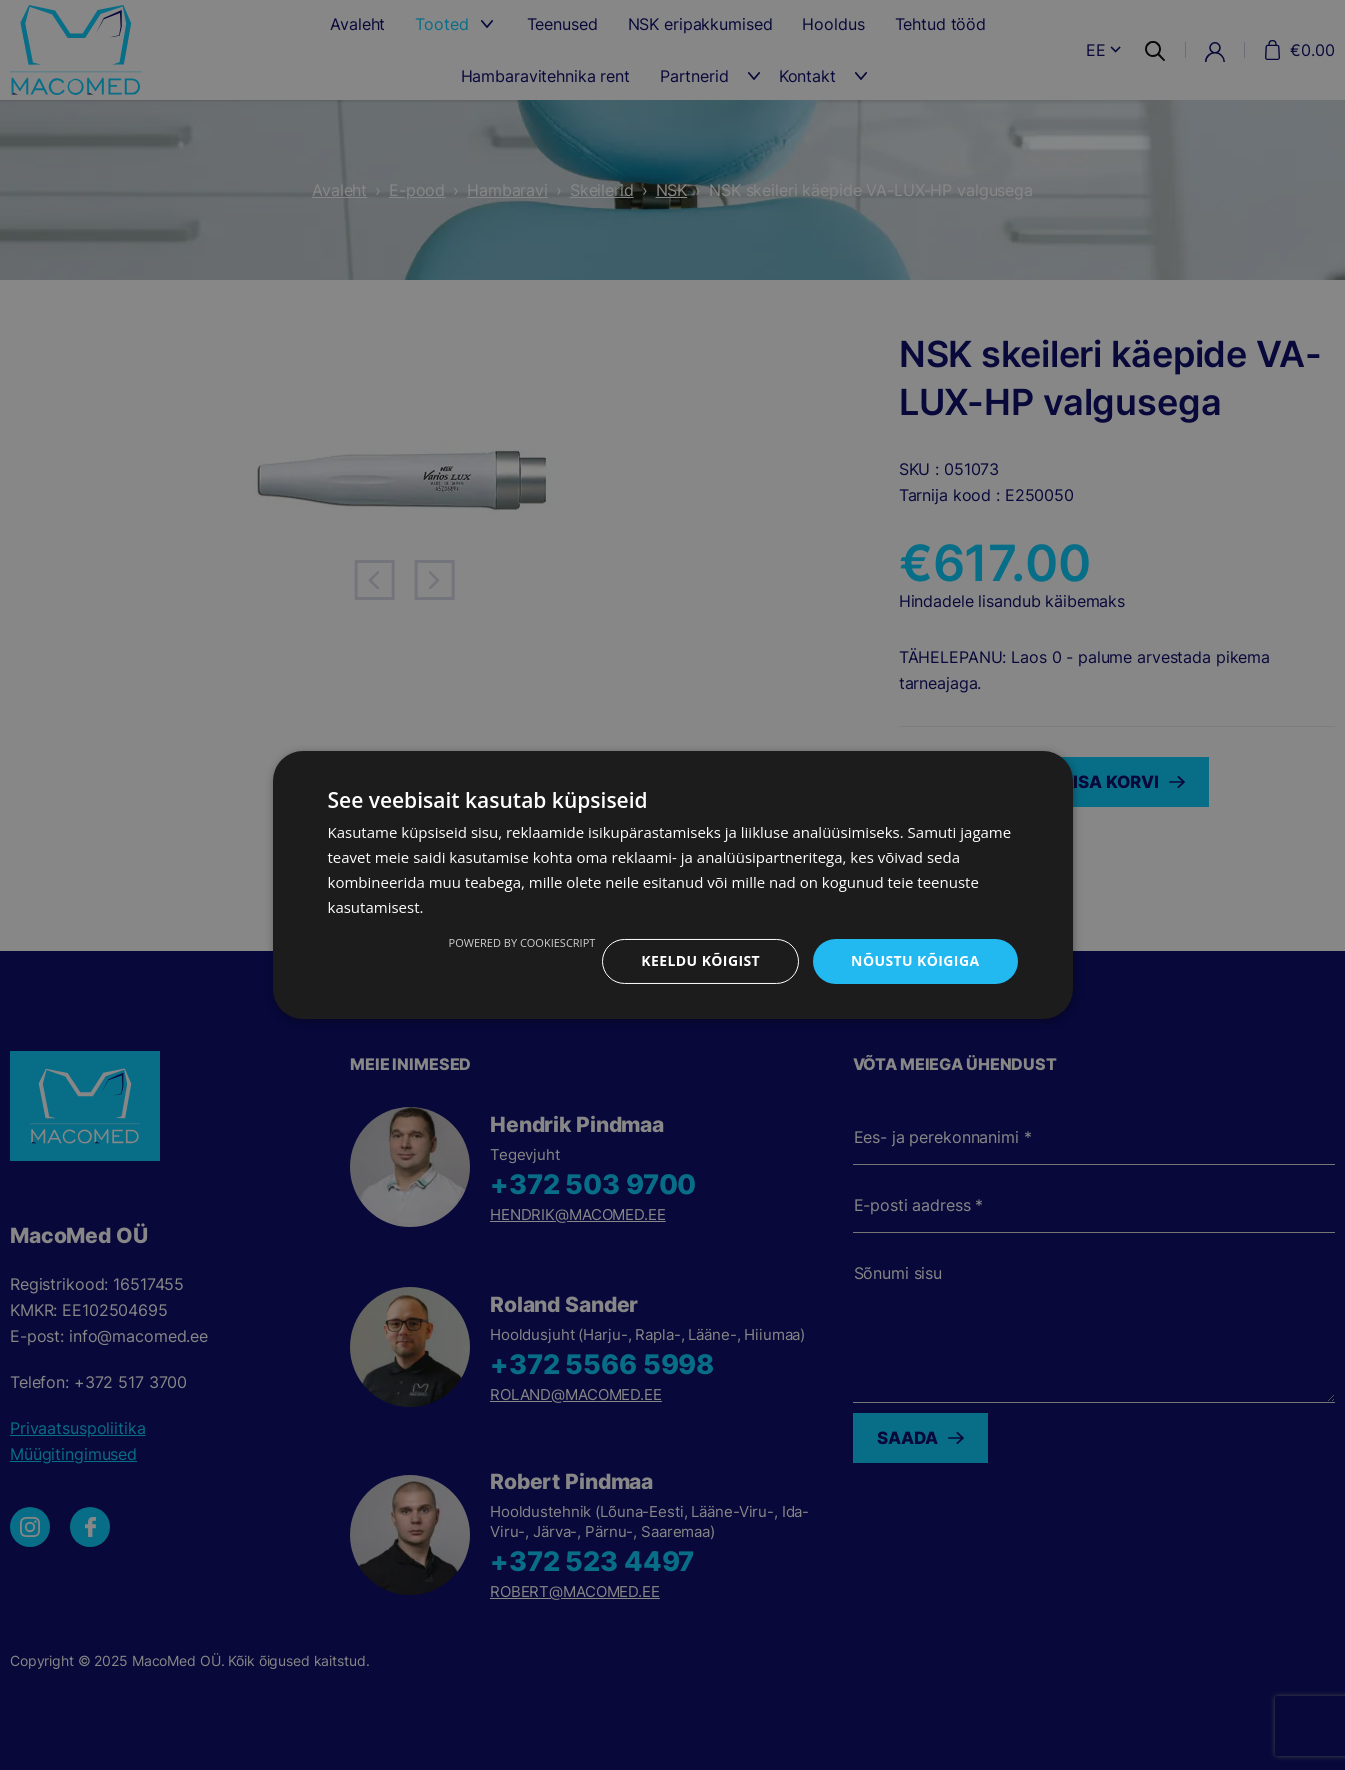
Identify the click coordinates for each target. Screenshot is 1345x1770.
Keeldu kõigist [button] (700, 960)
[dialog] (672, 885)
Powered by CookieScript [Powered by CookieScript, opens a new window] (522, 942)
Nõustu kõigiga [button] (915, 960)
